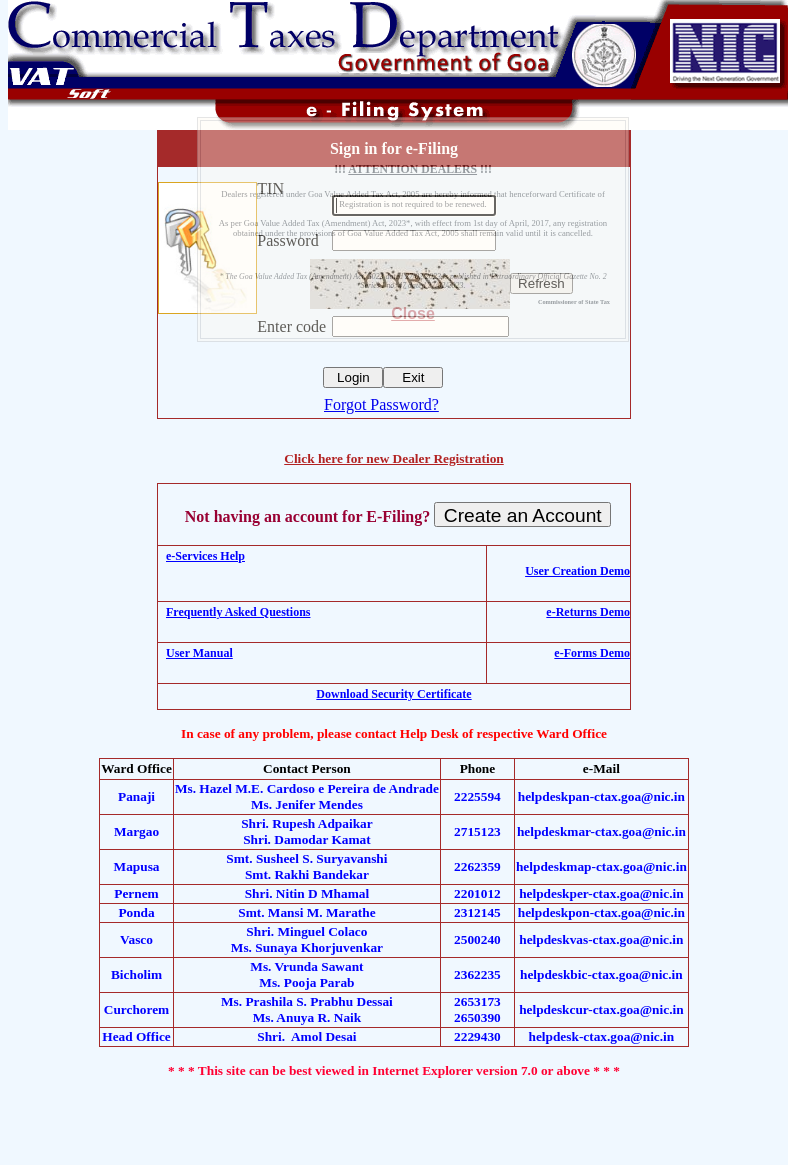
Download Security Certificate (393, 694)
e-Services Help (205, 556)
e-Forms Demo (592, 653)
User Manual (199, 653)
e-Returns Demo (588, 612)
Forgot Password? (381, 404)
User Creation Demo (577, 571)
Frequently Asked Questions (238, 612)
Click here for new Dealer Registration (394, 458)
